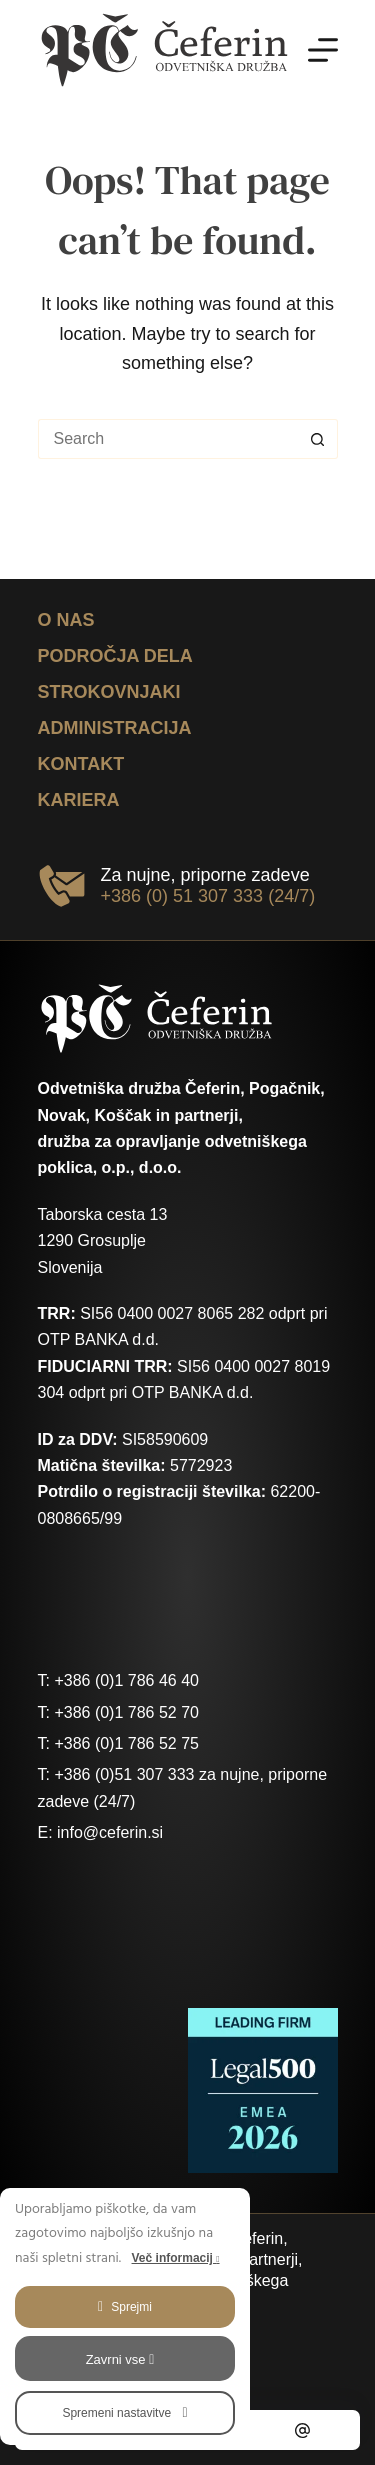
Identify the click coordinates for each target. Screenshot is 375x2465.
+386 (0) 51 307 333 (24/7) (208, 896)
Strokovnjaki (109, 692)
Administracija (115, 728)
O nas (66, 620)
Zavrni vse (120, 2360)
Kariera (79, 800)
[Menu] (323, 50)
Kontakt (81, 764)
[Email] (303, 2430)
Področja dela (115, 656)
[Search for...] (168, 439)
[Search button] (318, 439)
